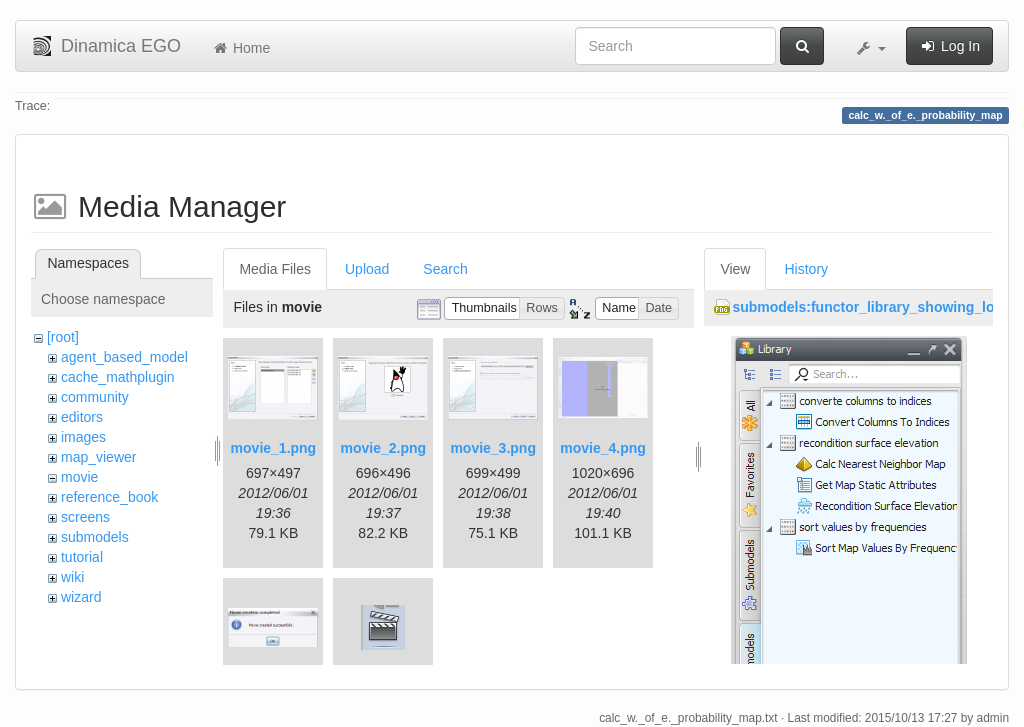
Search (445, 269)
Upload (367, 269)
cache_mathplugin (118, 377)
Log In (949, 46)
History (806, 269)
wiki (72, 577)
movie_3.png (493, 448)
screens (85, 517)
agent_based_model (124, 357)
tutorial (82, 557)
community (95, 397)
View (735, 269)
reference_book (109, 497)
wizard (81, 597)
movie (79, 477)
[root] (63, 337)
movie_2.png (383, 448)
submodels (95, 537)
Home (240, 48)
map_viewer (98, 457)
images (83, 437)
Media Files (275, 269)
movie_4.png (603, 448)
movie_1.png (274, 448)
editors (82, 417)
